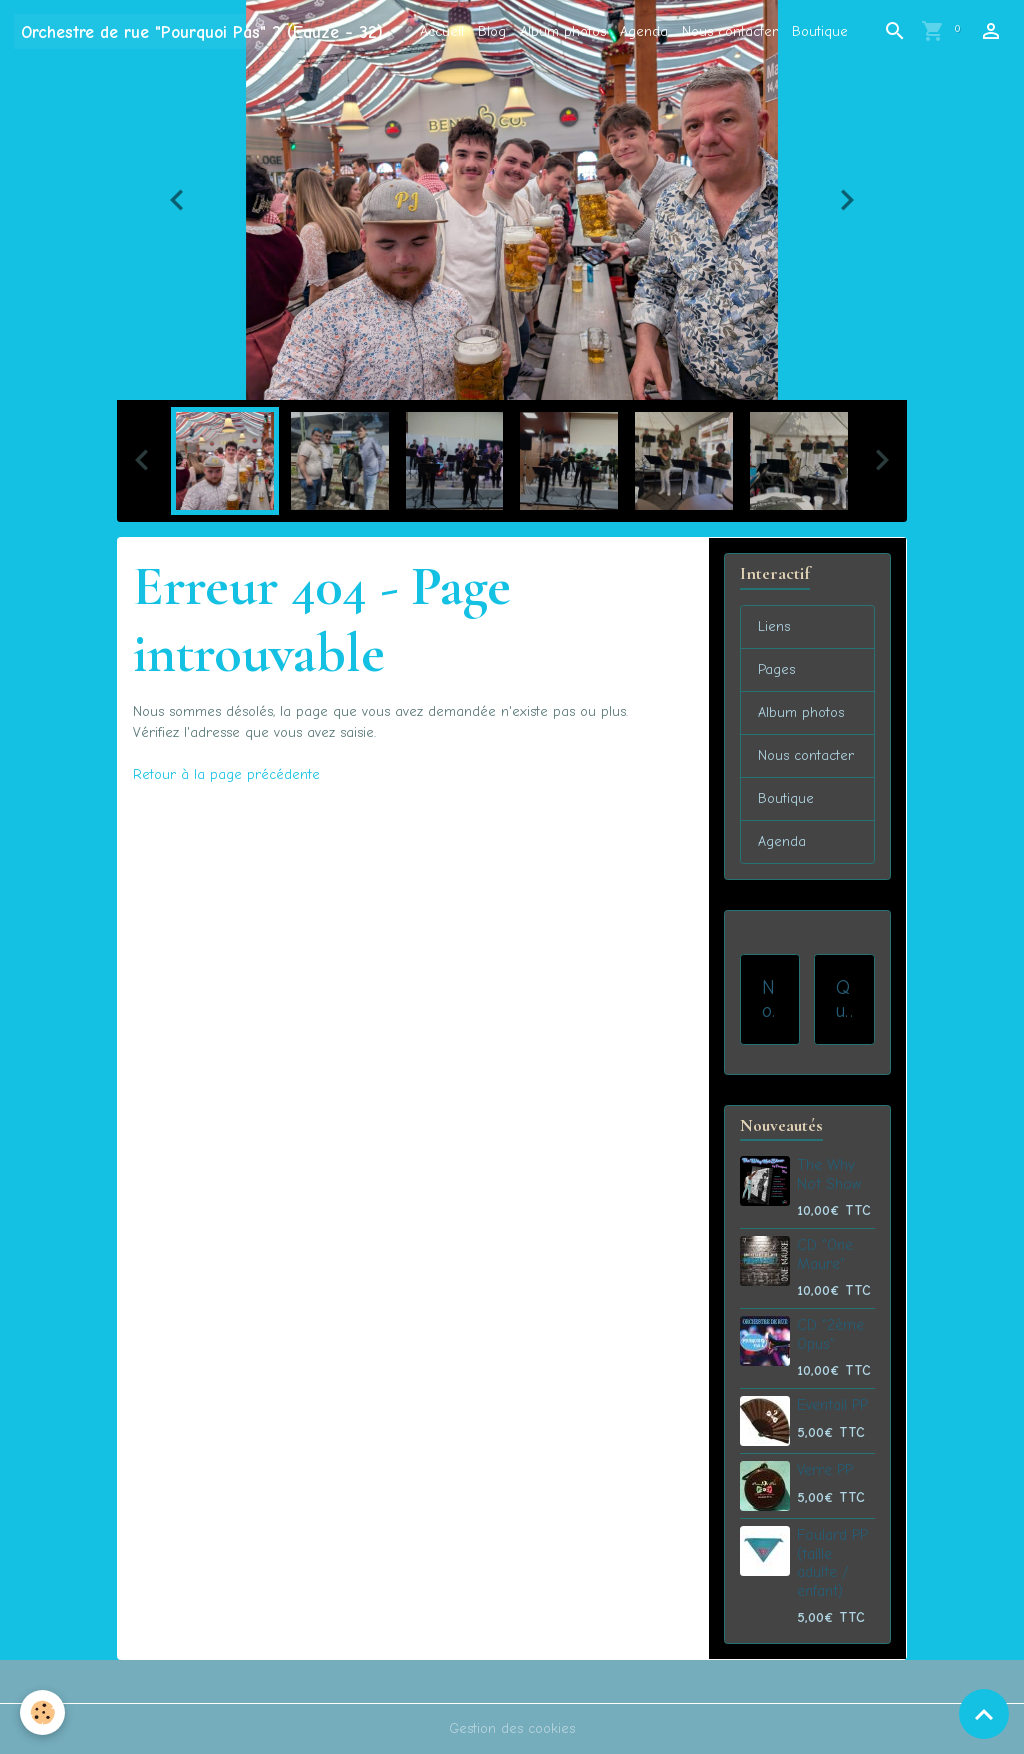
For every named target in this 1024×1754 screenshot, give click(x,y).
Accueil (442, 31)
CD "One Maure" (825, 1254)
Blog (492, 31)
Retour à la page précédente (226, 774)
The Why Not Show (829, 1174)
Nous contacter (730, 31)
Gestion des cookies (512, 1728)
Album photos (563, 31)
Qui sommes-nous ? (844, 999)
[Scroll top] (984, 1714)
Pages (776, 669)
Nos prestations (769, 999)
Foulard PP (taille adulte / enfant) (832, 1562)
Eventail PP (832, 1405)
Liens (774, 626)
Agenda (644, 31)
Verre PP (825, 1470)
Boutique (820, 31)
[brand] (202, 31)
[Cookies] (42, 1712)
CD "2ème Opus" (830, 1334)
